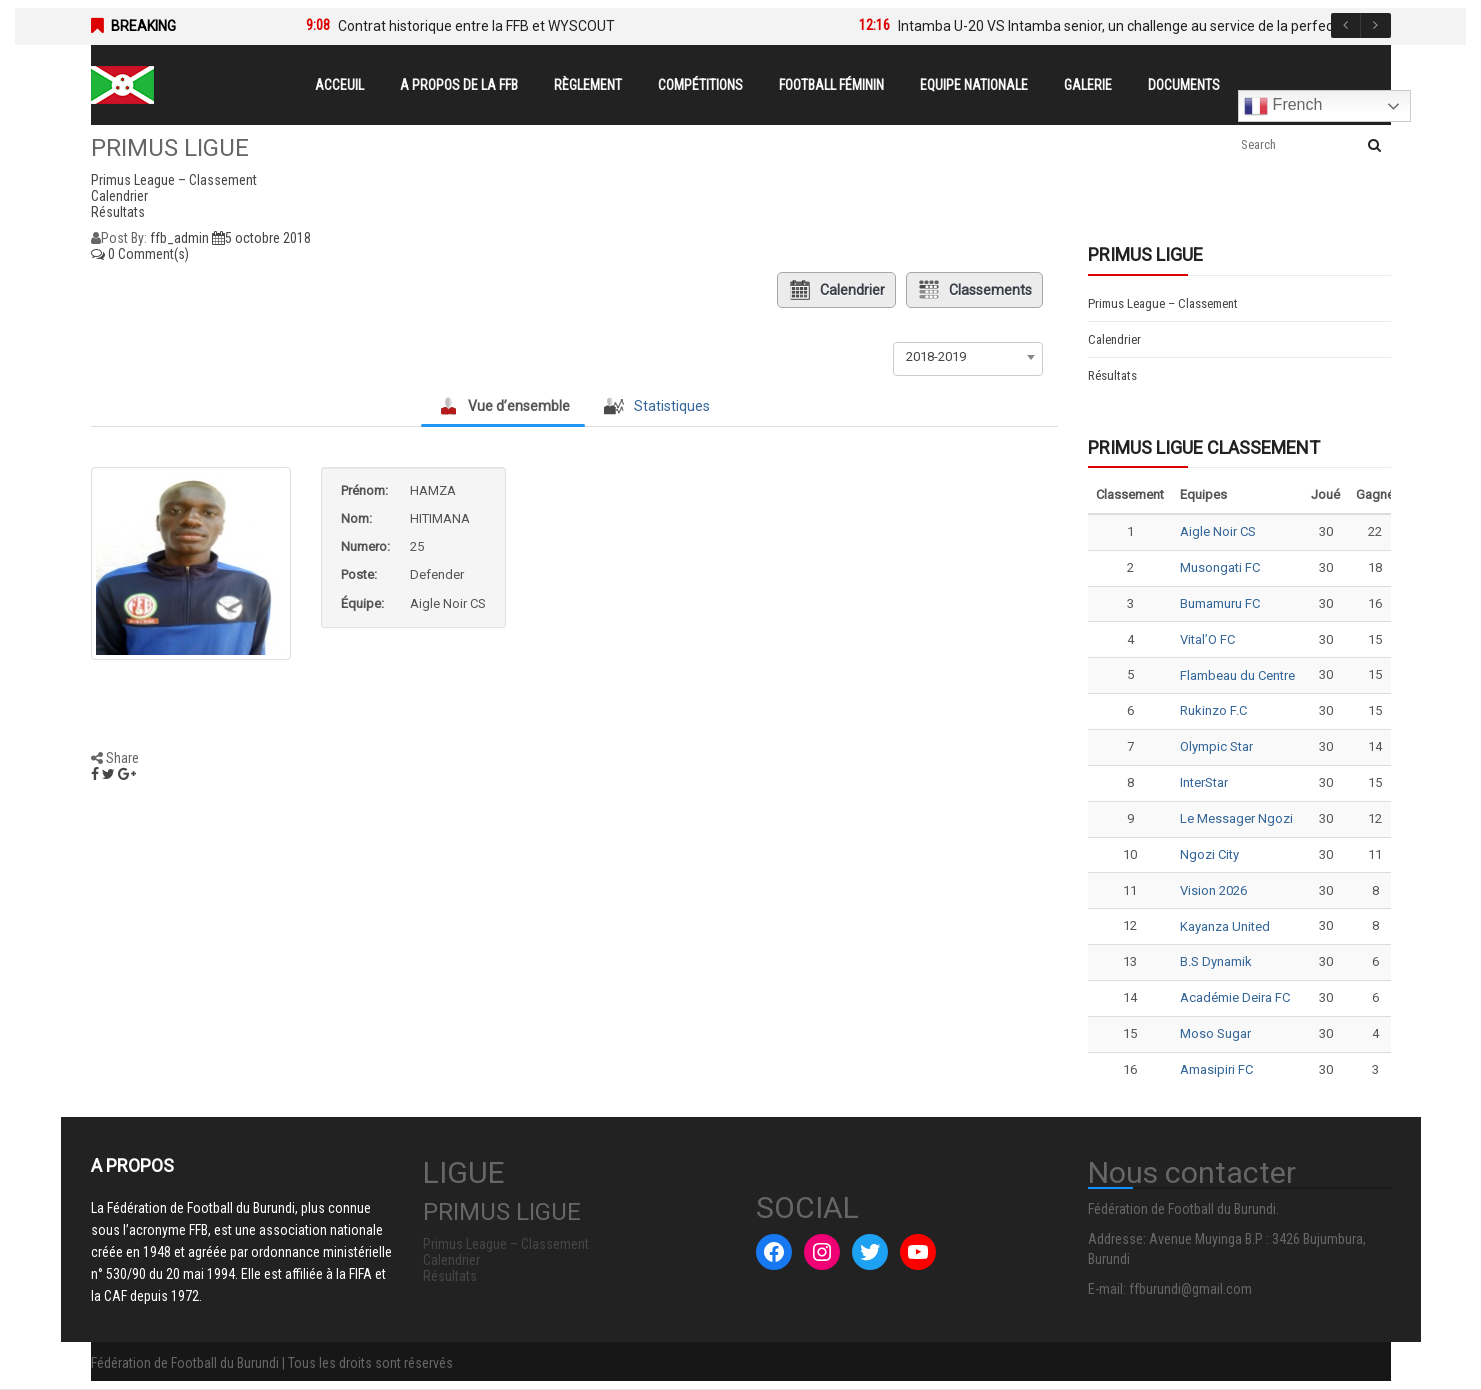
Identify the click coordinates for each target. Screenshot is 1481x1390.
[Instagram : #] (822, 1252)
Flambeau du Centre (1237, 675)
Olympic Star (1216, 746)
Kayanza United (1225, 926)
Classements (974, 290)
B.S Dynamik (1216, 961)
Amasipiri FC (1216, 1069)
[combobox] (968, 357)
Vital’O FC (1207, 639)
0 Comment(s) (140, 254)
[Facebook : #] (774, 1252)
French (1283, 106)
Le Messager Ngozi (1236, 818)
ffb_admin (179, 238)
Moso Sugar (1215, 1033)
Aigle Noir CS (1218, 531)
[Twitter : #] (870, 1252)
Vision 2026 (1213, 890)
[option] (552, 26)
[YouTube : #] (918, 1252)
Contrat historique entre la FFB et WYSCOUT (476, 26)
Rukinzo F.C (1213, 710)
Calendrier (836, 290)
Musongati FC (1220, 567)
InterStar (1204, 782)
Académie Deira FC (1235, 997)
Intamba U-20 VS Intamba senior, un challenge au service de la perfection (1127, 26)
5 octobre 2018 (261, 238)
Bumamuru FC (1220, 603)
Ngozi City (1209, 854)
